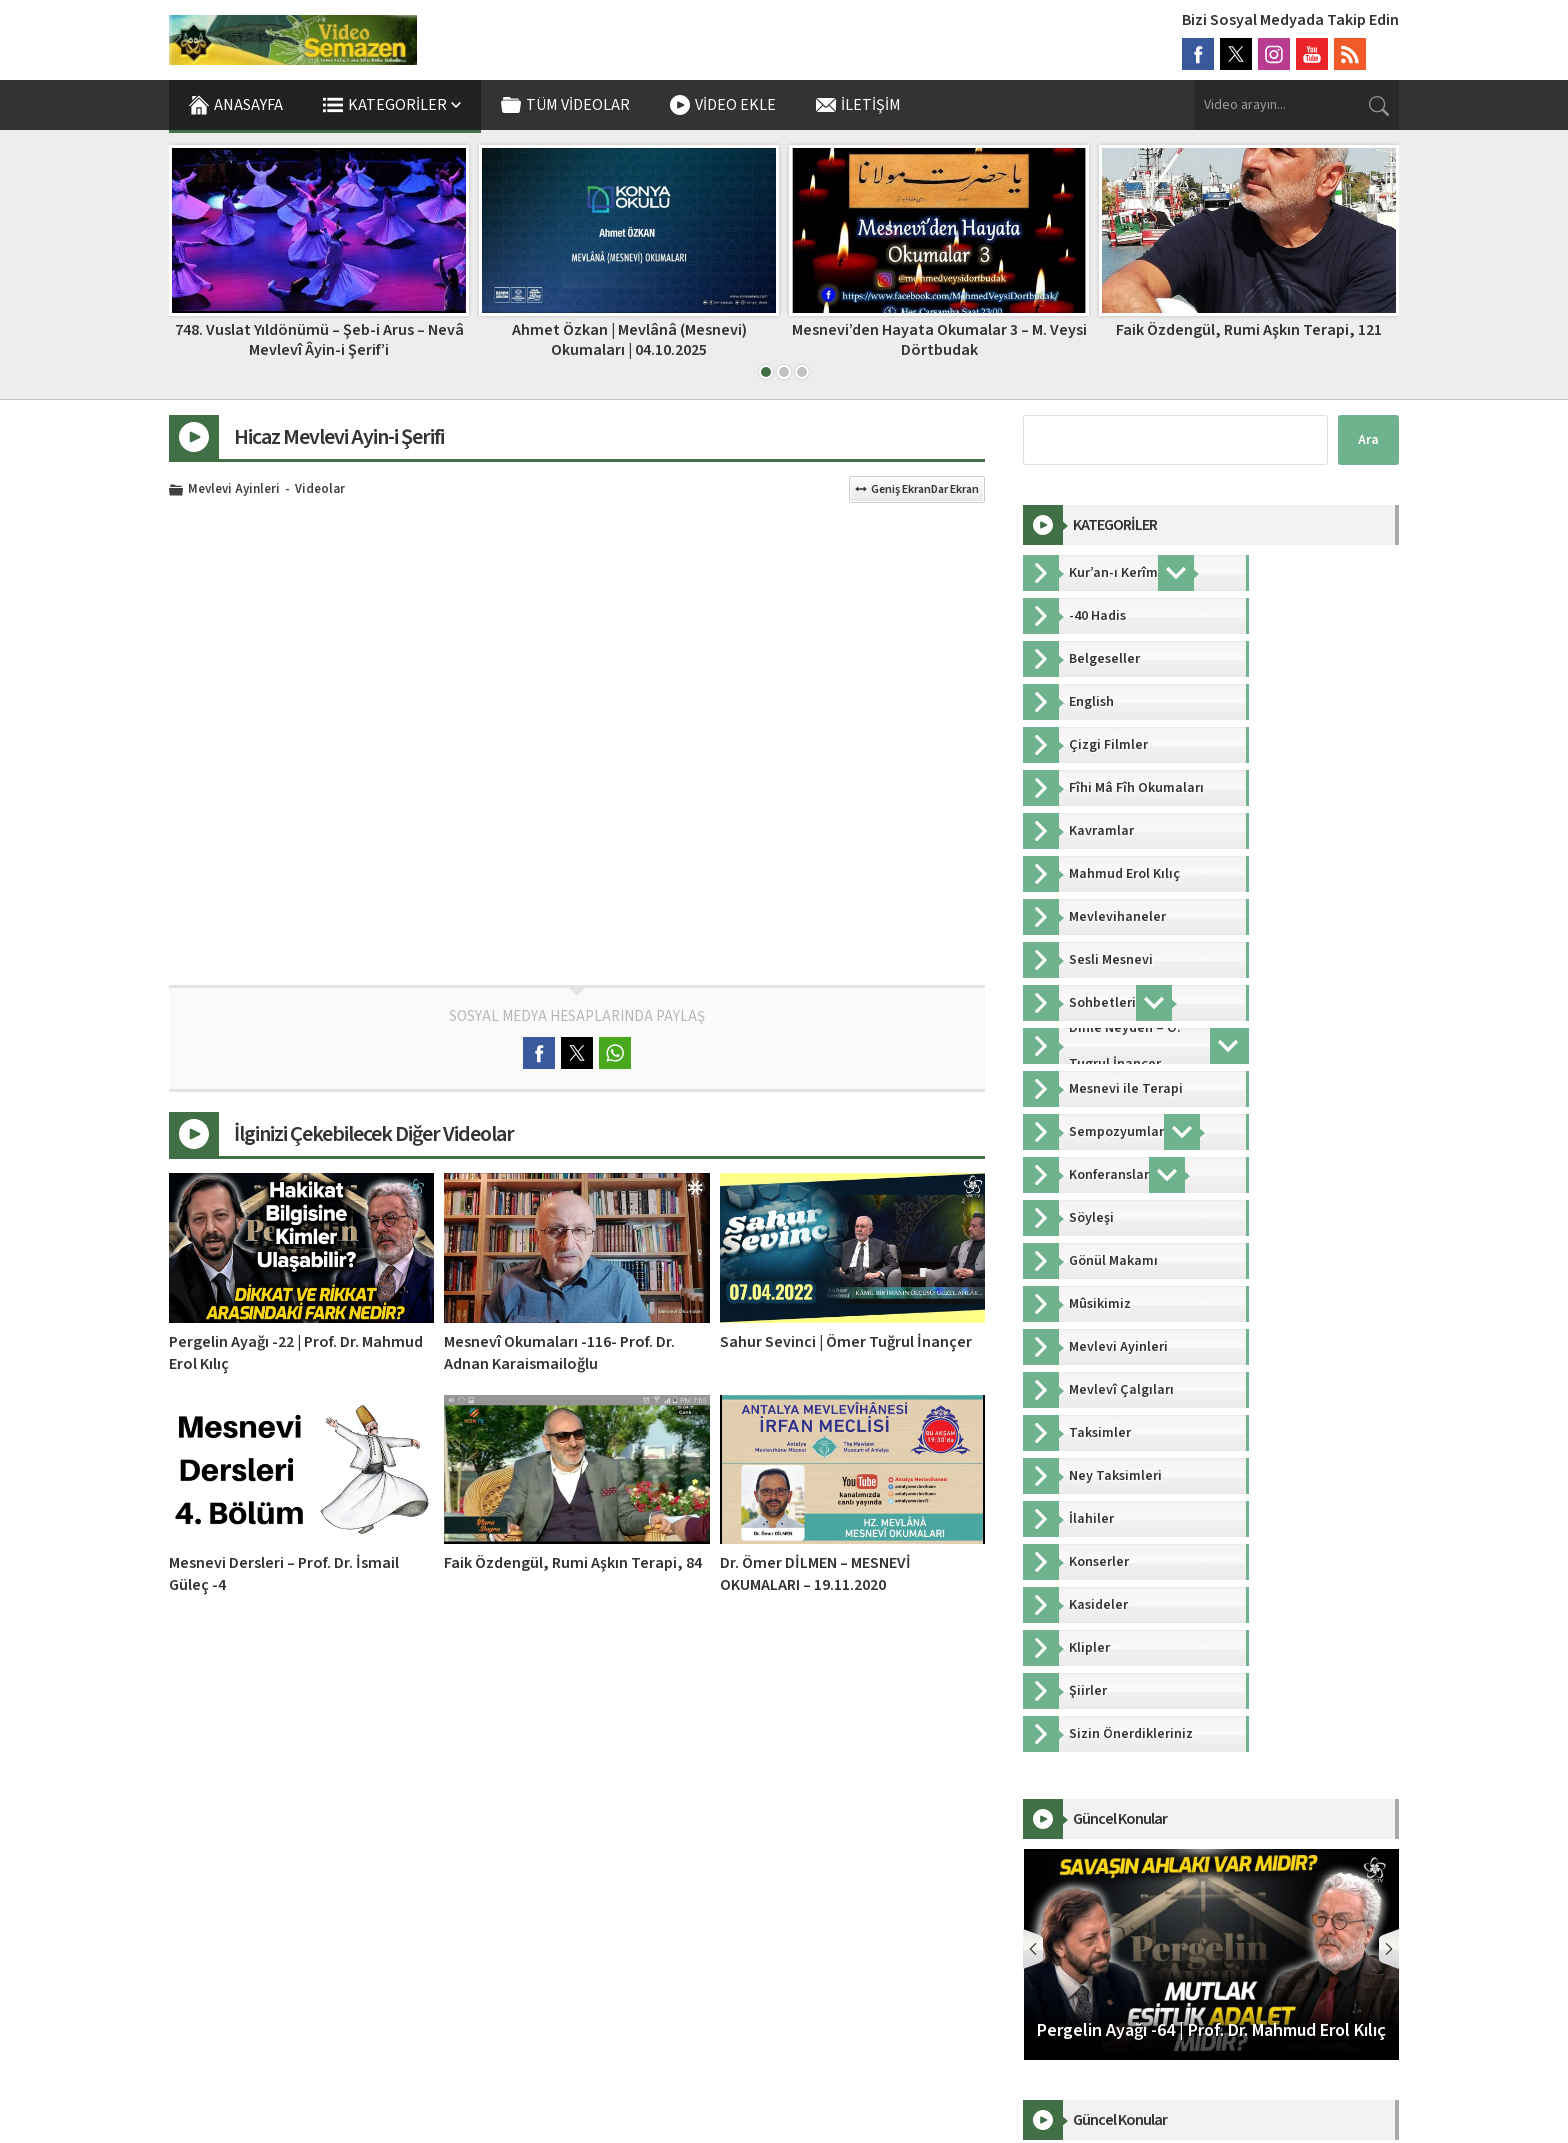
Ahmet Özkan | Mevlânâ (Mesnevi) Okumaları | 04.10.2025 (939, 339)
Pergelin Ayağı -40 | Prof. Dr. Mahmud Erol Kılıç (319, 339)
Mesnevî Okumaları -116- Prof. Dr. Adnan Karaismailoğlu (559, 1353)
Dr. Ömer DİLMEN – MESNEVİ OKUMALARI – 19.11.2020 (815, 1574)
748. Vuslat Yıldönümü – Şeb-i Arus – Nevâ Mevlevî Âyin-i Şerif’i (629, 339)
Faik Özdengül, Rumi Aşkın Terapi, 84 (573, 1563)
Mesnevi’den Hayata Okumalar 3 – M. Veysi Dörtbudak (1249, 339)
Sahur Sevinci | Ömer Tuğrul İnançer (846, 1342)
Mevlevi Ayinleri (234, 490)
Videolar (320, 490)
